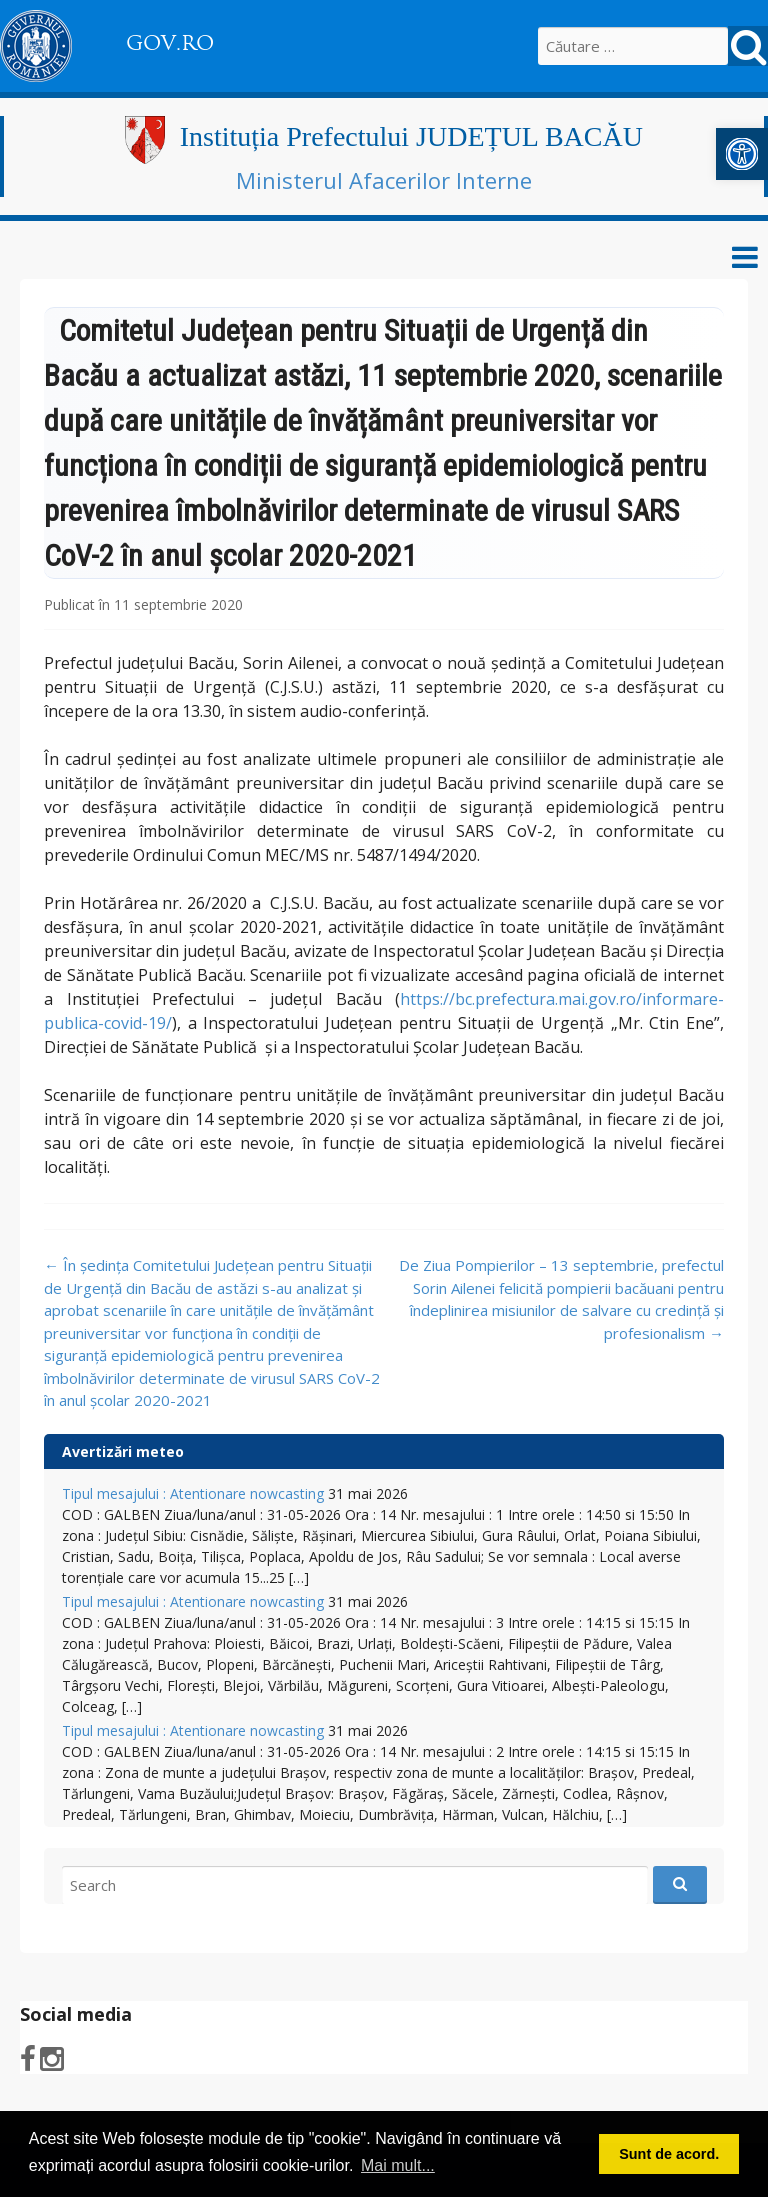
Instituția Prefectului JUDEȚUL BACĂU (411, 136)
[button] (742, 154)
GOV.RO (170, 43)
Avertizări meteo (123, 1451)
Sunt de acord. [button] (669, 2154)
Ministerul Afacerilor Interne (384, 180)
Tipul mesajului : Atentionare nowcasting (193, 1493)
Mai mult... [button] (398, 2165)
